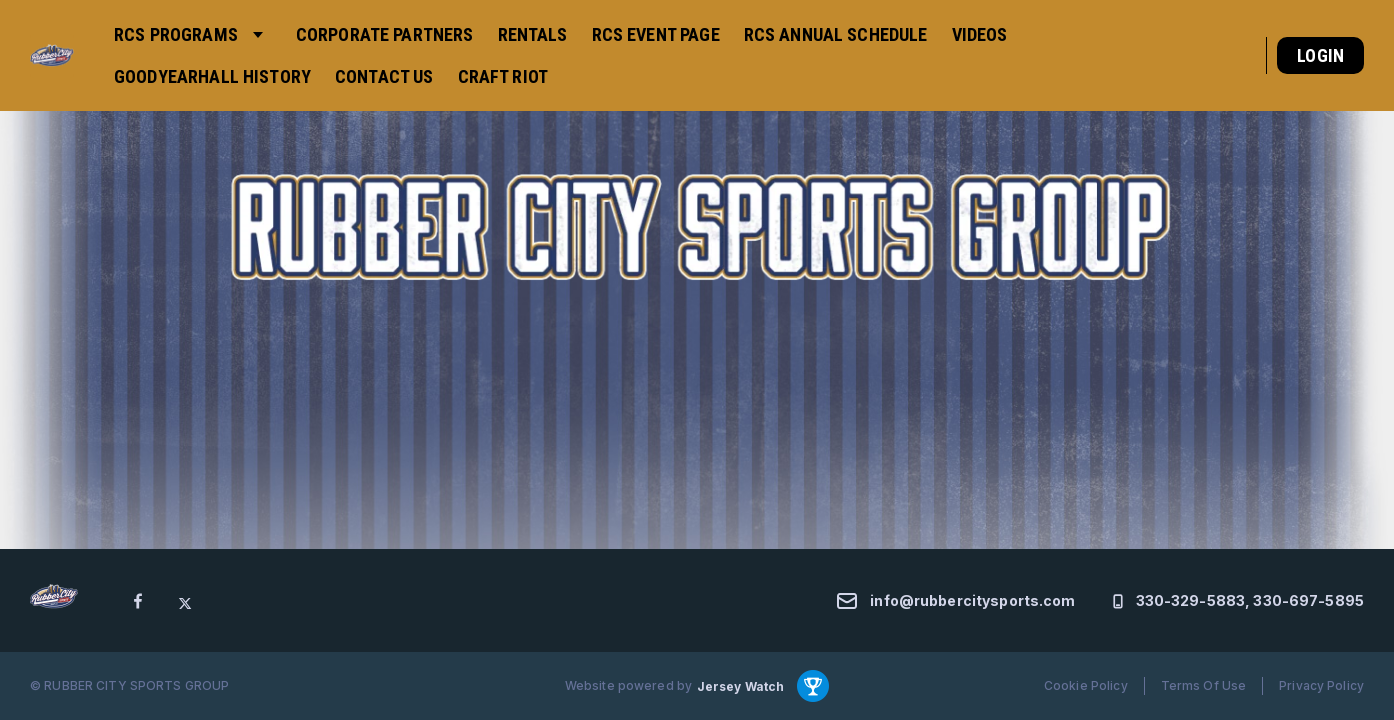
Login (1320, 55)
